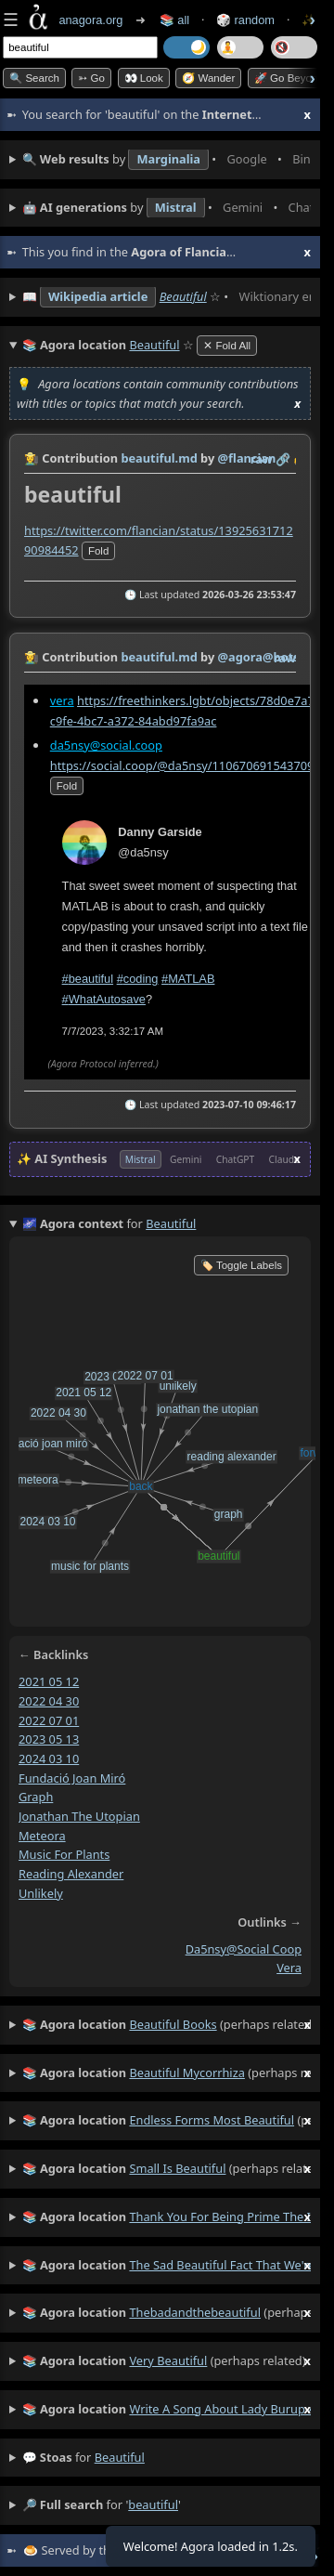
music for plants (64, 1854)
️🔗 (283, 459)
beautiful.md (159, 458)
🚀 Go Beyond (289, 78)
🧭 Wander (208, 78)
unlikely (41, 1893)
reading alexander (71, 1873)
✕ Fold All (226, 345)
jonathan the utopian (79, 1816)
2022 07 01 (49, 1719)
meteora (42, 1834)
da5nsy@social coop (244, 1948)
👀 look (143, 78)
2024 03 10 (49, 1758)
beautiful (120, 2457)
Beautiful (183, 296)
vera (62, 699)
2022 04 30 (49, 1701)
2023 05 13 (49, 1739)
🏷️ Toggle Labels (241, 1265)
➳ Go (91, 78)
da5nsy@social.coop (106, 744)
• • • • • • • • (166, 160)
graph (36, 1796)
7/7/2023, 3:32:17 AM (112, 1030)
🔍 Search (34, 78)
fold (98, 550)
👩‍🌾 (31, 458)
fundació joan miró (72, 1777)
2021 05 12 (49, 1681)
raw (261, 459)
